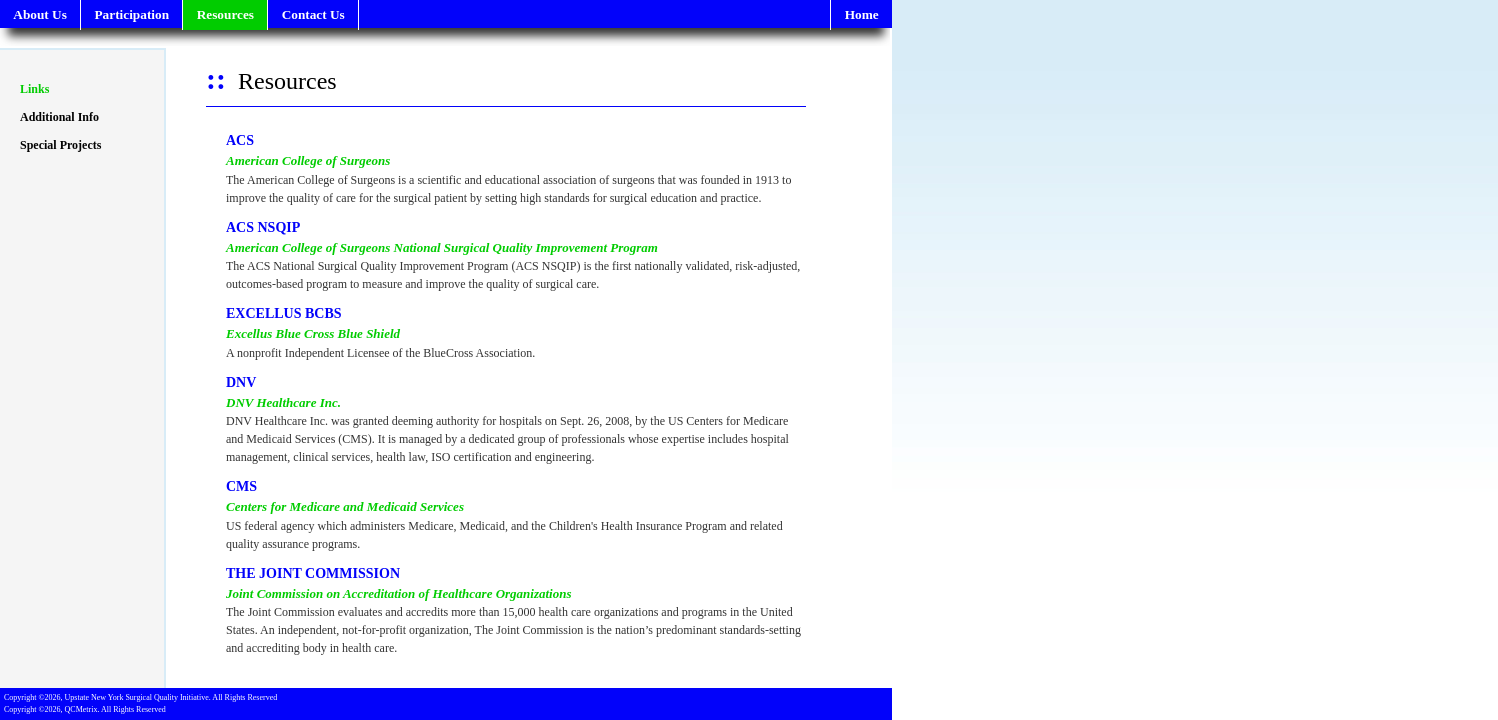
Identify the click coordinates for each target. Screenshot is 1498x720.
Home (862, 14)
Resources (225, 14)
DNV (241, 382)
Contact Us (313, 14)
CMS (241, 486)
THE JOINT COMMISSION (313, 573)
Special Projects (60, 145)
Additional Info (59, 117)
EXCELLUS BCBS (284, 313)
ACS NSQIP (263, 227)
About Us (40, 14)
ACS (240, 140)
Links (34, 89)
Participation (131, 14)
